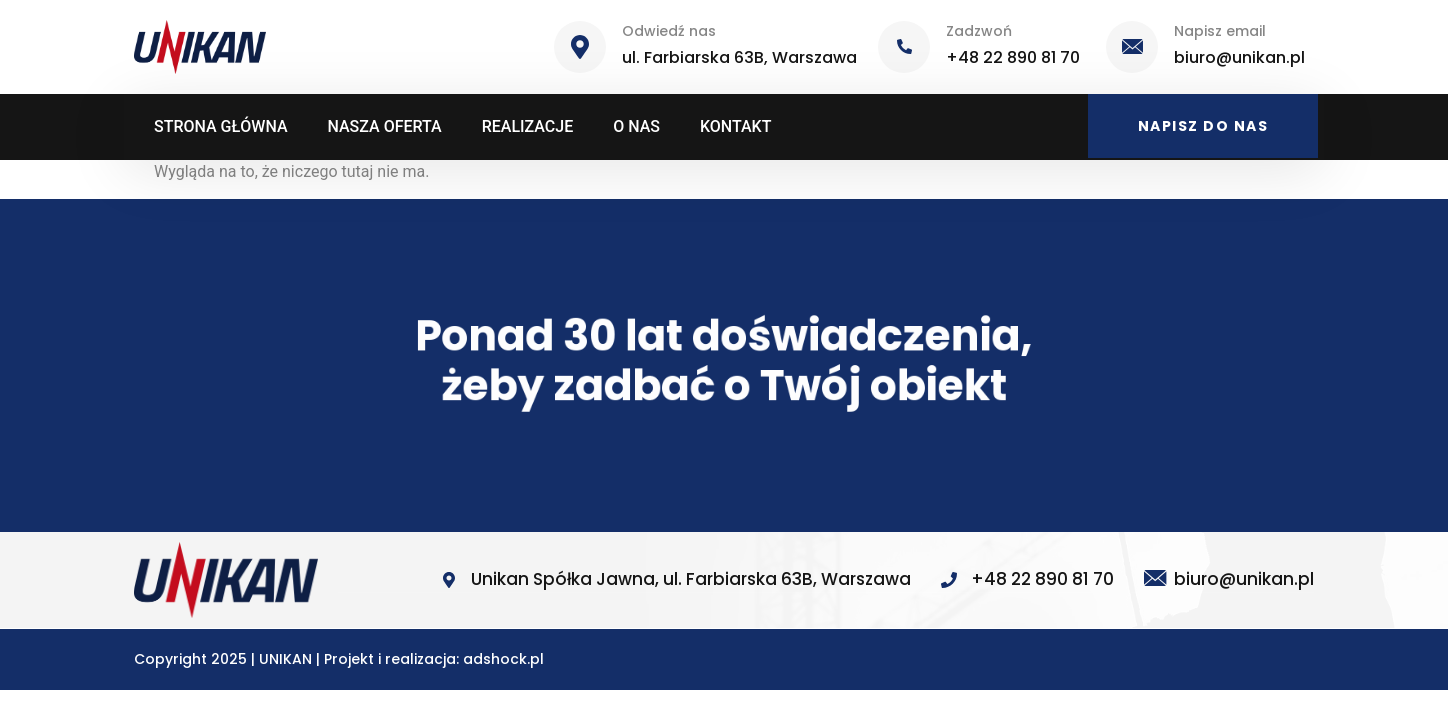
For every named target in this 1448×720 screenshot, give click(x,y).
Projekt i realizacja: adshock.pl (434, 659)
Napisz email (1220, 31)
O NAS (636, 126)
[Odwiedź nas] (580, 47)
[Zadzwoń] (904, 47)
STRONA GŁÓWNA (221, 126)
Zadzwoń (979, 31)
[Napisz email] (1132, 47)
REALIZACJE (528, 126)
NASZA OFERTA (385, 126)
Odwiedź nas (669, 31)
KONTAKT (736, 126)
